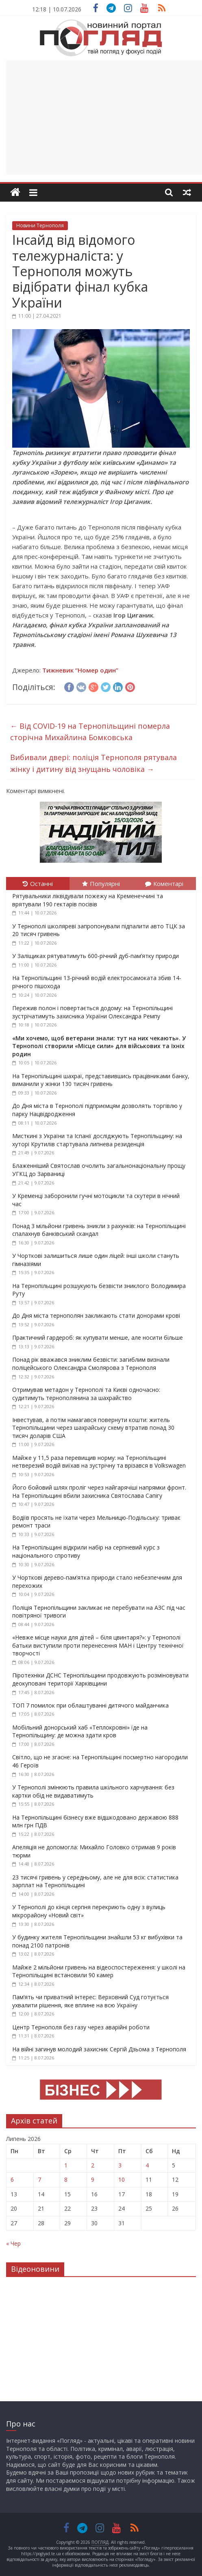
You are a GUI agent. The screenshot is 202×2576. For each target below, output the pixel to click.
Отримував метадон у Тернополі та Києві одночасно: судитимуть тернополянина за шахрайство (86, 1394)
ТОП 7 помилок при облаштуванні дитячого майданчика (90, 1705)
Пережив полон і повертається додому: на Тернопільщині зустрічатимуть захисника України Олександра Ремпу (92, 1012)
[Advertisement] (104, 118)
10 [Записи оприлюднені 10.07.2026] (121, 2179)
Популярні (101, 883)
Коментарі (164, 883)
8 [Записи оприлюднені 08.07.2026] (65, 2179)
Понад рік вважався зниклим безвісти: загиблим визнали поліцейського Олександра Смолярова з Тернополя (90, 1364)
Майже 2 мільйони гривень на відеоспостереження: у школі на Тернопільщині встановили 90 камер (98, 1971)
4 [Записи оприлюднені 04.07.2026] (147, 2165)
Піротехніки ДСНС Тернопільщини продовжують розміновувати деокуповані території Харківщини (100, 1679)
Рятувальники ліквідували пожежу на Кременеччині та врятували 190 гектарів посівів (87, 900)
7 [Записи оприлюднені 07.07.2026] (39, 2179)
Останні (38, 883)
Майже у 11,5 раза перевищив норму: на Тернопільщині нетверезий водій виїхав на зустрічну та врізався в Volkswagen (99, 1462)
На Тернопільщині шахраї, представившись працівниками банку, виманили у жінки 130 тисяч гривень (100, 1080)
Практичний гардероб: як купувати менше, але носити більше (97, 1337)
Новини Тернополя (40, 225)
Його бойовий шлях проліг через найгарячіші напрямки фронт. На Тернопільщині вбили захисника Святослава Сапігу (99, 1491)
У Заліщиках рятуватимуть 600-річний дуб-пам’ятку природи (95, 956)
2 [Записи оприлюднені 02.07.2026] (92, 2165)
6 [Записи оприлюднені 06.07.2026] (12, 2179)
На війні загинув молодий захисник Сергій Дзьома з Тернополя (99, 2049)
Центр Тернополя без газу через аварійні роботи (81, 2027)
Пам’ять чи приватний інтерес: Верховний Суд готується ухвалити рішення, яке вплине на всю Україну (90, 2001)
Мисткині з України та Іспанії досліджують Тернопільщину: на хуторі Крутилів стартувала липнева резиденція (97, 1140)
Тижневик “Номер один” (80, 670)
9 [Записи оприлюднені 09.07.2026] (92, 2179)
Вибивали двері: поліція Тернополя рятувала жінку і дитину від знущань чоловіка (93, 763)
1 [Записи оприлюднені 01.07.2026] (65, 2165)
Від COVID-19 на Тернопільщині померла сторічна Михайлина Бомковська (90, 732)
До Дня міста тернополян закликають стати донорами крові (96, 1315)
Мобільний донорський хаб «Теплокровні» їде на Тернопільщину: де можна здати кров (80, 1731)
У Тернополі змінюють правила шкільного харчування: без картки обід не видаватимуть (93, 1791)
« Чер (13, 2243)
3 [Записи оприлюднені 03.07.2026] (120, 2165)
